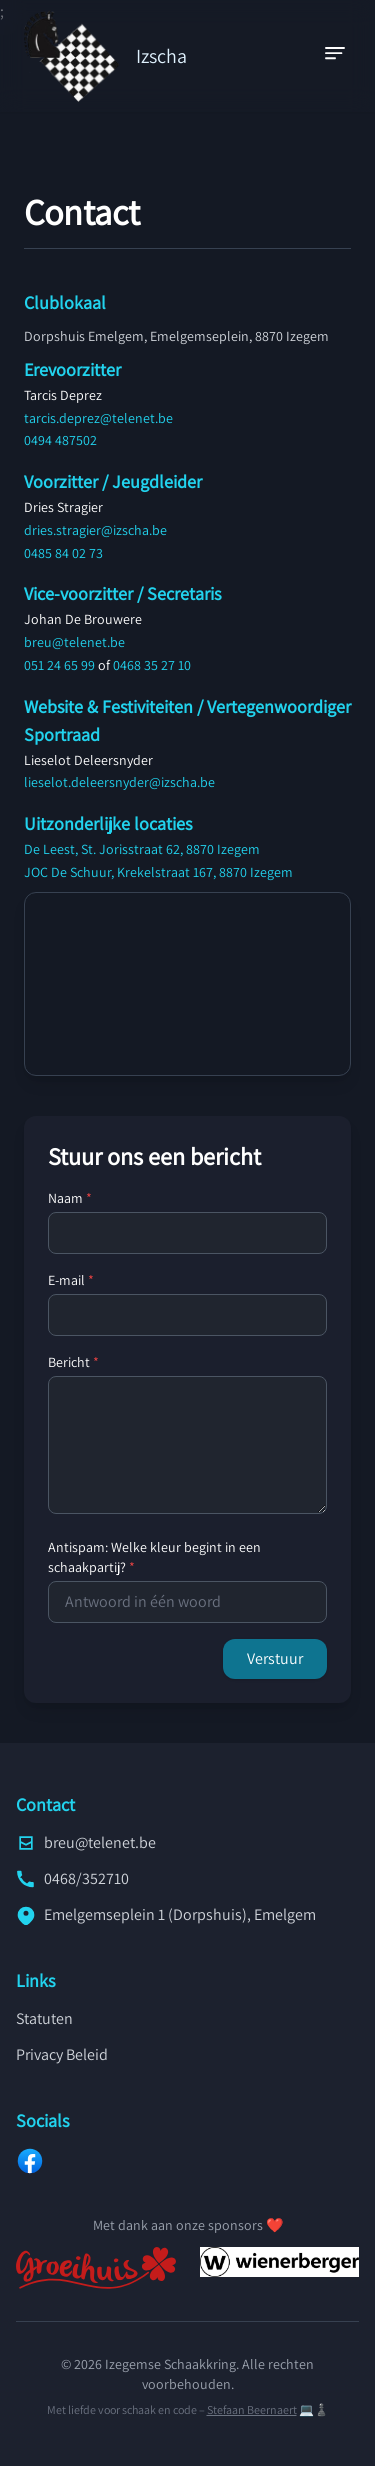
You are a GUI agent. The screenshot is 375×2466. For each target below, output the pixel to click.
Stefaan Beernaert (252, 2409)
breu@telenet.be (74, 642)
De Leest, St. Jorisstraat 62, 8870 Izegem (142, 849)
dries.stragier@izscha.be (95, 530)
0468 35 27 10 (152, 665)
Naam (70, 1198)
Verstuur (275, 1658)
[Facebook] (187, 2161)
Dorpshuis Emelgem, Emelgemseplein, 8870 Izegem (176, 336)
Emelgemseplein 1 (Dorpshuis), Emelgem (166, 1914)
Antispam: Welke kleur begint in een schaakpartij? (154, 1557)
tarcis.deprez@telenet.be (98, 418)
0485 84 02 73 (63, 553)
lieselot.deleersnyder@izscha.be (119, 782)
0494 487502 (60, 440)
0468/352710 (72, 1878)
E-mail (71, 1280)
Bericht (73, 1362)
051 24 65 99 (59, 665)
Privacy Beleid (62, 2054)
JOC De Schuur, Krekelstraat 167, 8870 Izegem (158, 872)
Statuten (44, 2018)
